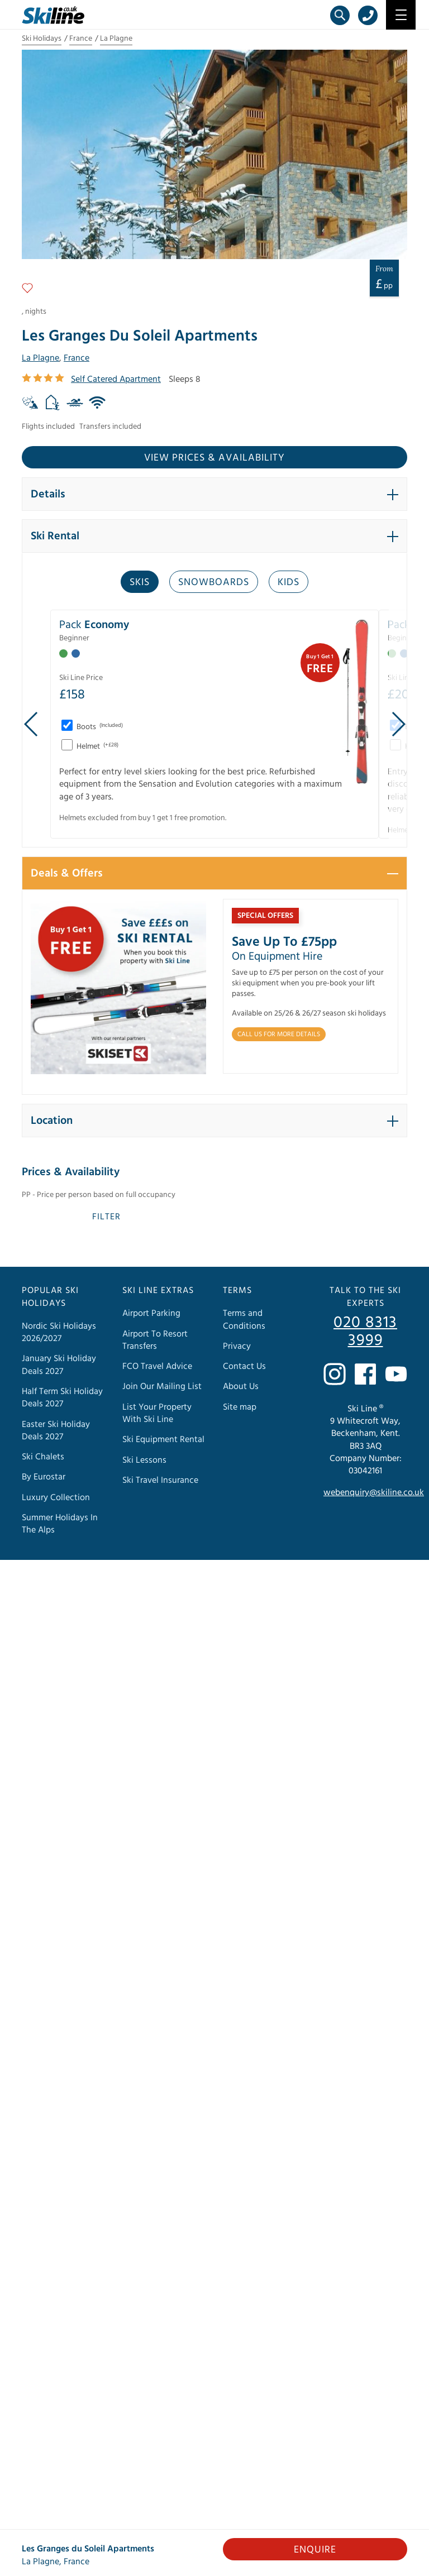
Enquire (315, 2549)
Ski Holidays (41, 38)
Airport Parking (151, 1313)
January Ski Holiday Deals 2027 (59, 1364)
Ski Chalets (43, 1456)
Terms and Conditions (244, 1319)
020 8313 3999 (365, 1331)
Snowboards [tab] (213, 582)
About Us (241, 1386)
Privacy (237, 1346)
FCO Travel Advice (157, 1366)
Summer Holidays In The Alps (60, 1523)
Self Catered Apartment (116, 379)
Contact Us (244, 1366)
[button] (214, 494)
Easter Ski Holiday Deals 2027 (56, 1430)
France (80, 38)
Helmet (97, 746)
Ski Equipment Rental (163, 1439)
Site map (239, 1406)
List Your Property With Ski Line (157, 1412)
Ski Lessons (144, 1459)
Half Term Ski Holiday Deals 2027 (62, 1397)
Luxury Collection (56, 1497)
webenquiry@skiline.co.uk (373, 1492)
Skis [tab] (140, 582)
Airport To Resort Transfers (155, 1339)
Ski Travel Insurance (160, 1480)
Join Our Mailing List (162, 1386)
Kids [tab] (288, 582)
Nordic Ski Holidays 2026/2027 (59, 1332)
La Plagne (116, 38)
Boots (99, 726)
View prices (214, 458)
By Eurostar (43, 1477)
